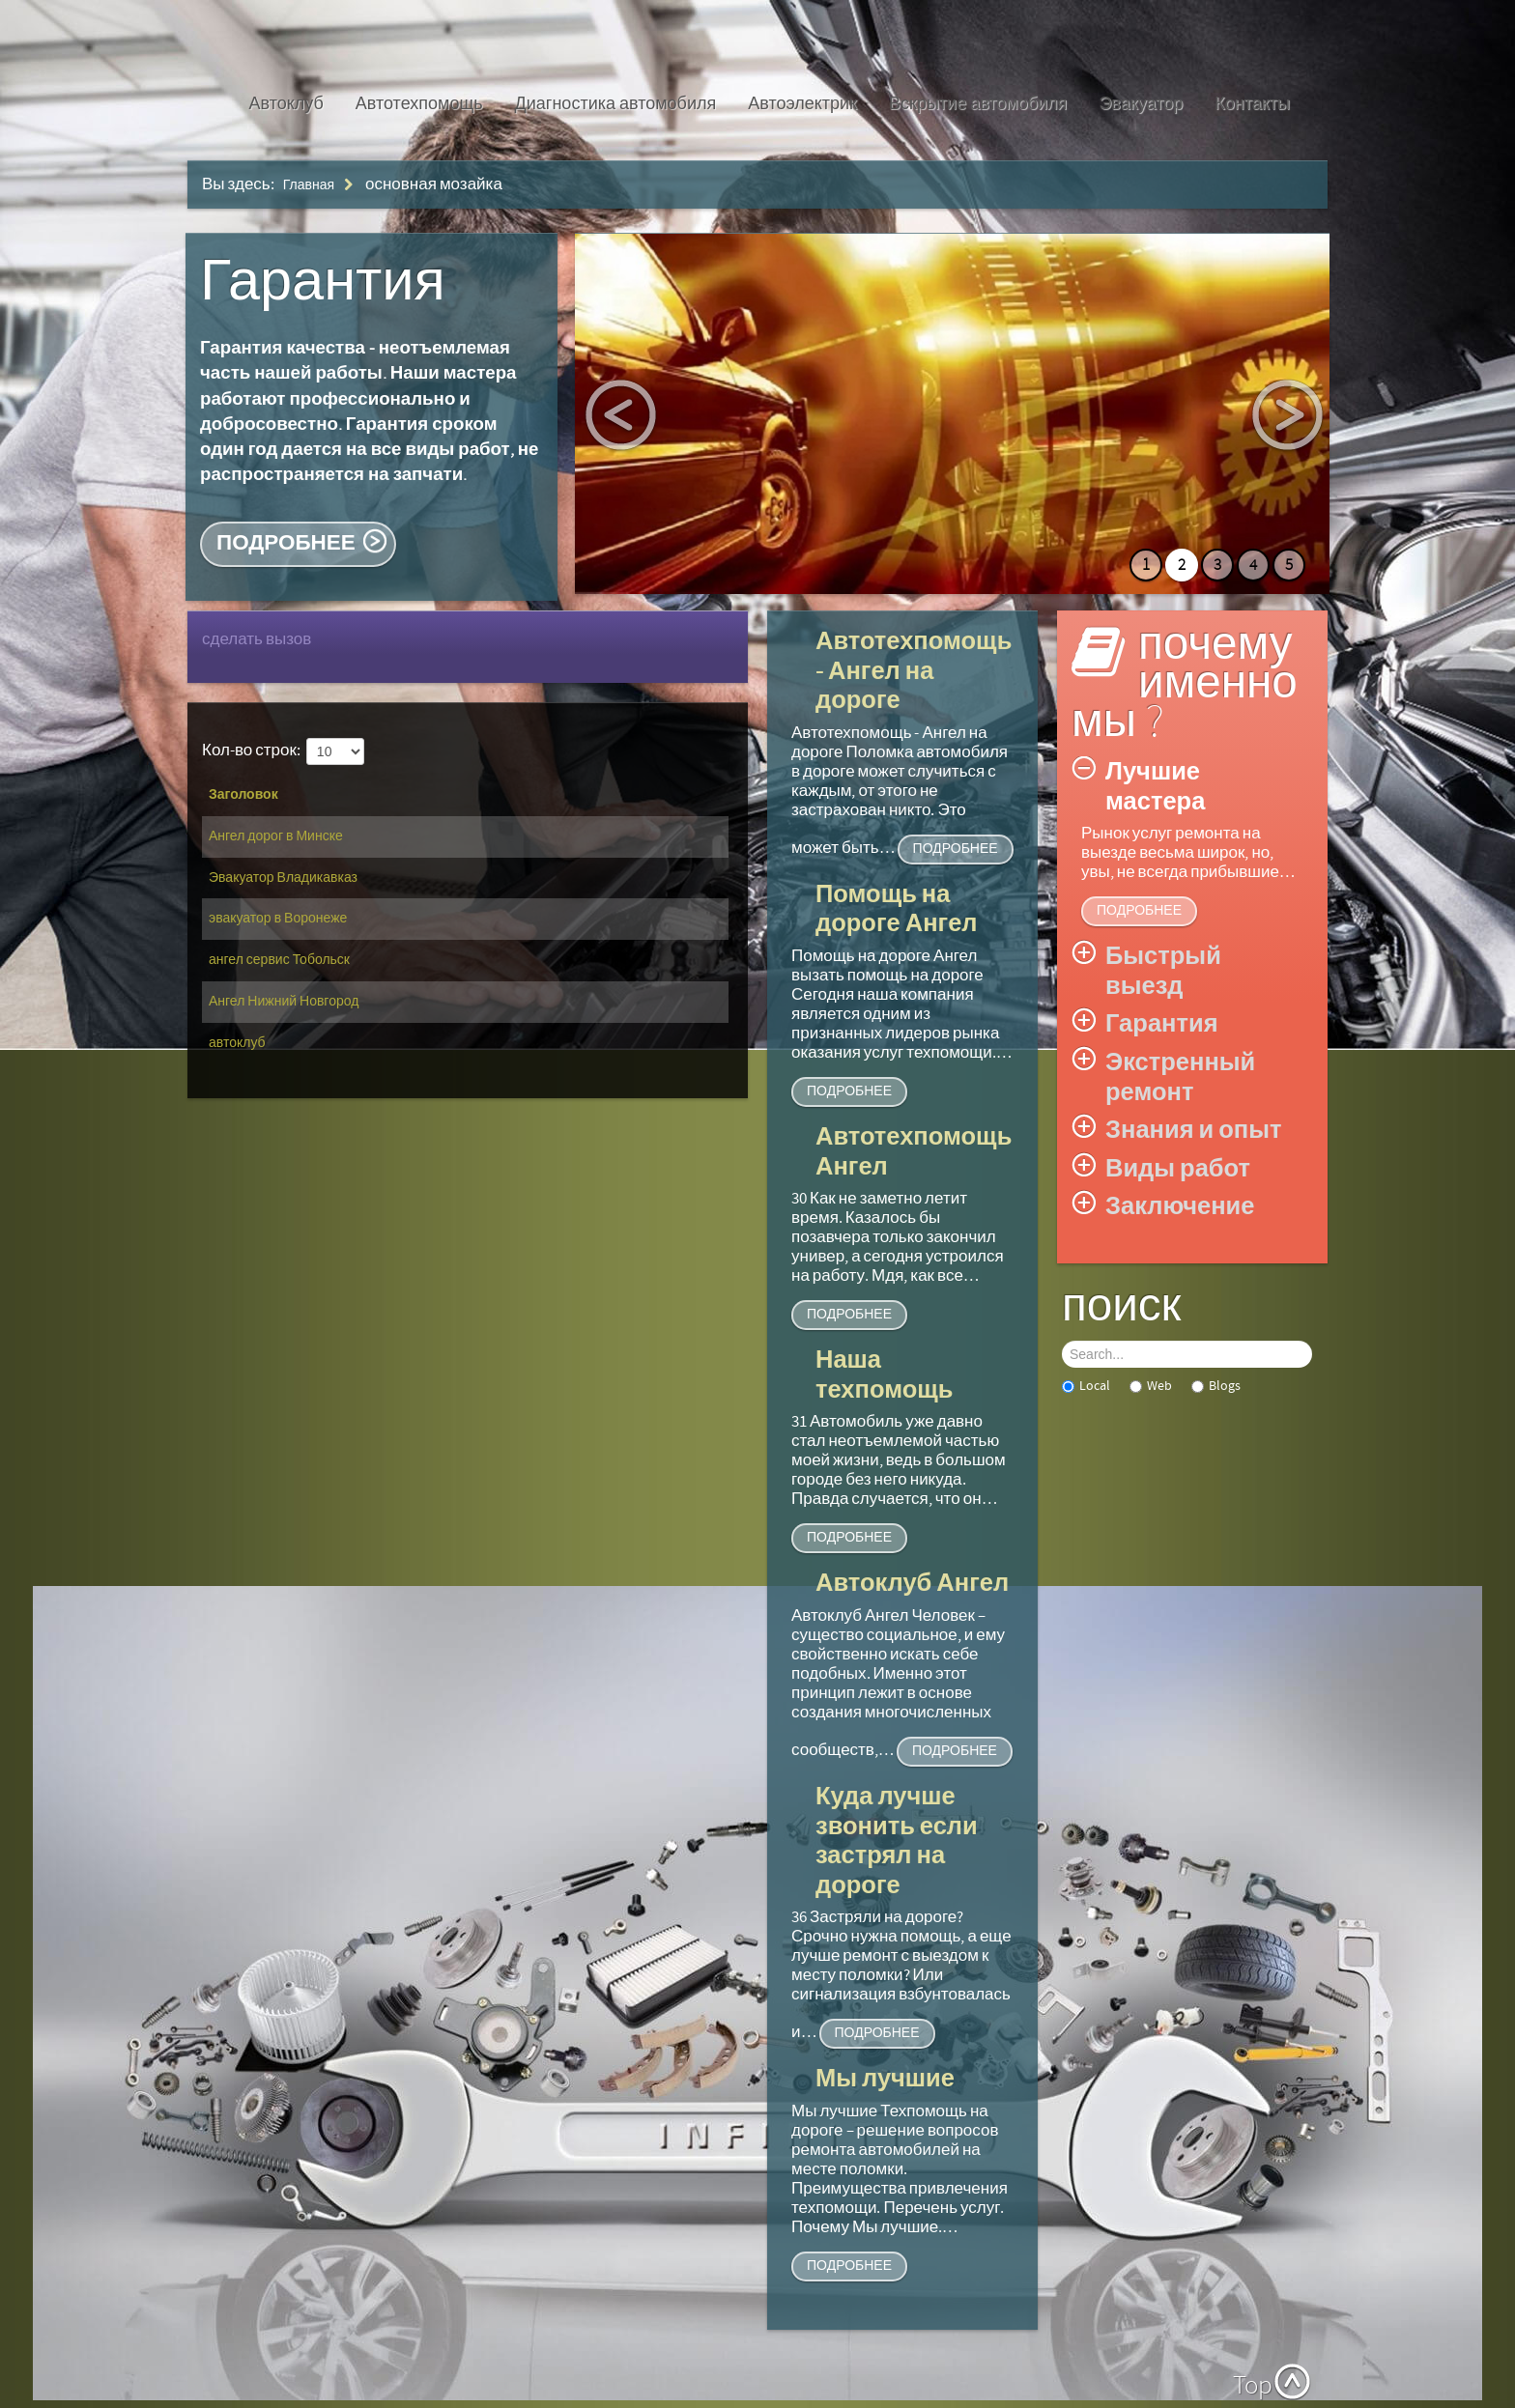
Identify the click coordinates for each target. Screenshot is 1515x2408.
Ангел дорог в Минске (276, 836)
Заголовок (243, 795)
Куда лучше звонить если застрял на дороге (896, 1841)
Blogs (1216, 1386)
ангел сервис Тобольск (279, 960)
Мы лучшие (885, 2079)
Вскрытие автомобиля (978, 104)
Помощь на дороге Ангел (896, 910)
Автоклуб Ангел (912, 1584)
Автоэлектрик (802, 104)
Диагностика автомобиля (616, 104)
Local (1086, 1386)
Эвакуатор (1141, 104)
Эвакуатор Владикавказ (283, 878)
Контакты (1252, 104)
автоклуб (237, 1043)
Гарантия (322, 282)
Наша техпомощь (884, 1375)
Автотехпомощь (419, 104)
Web (1150, 1386)
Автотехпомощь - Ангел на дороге (913, 671)
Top (1252, 2385)
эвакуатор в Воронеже (278, 918)
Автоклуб (285, 104)
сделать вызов (256, 639)
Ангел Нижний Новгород (283, 1001)
